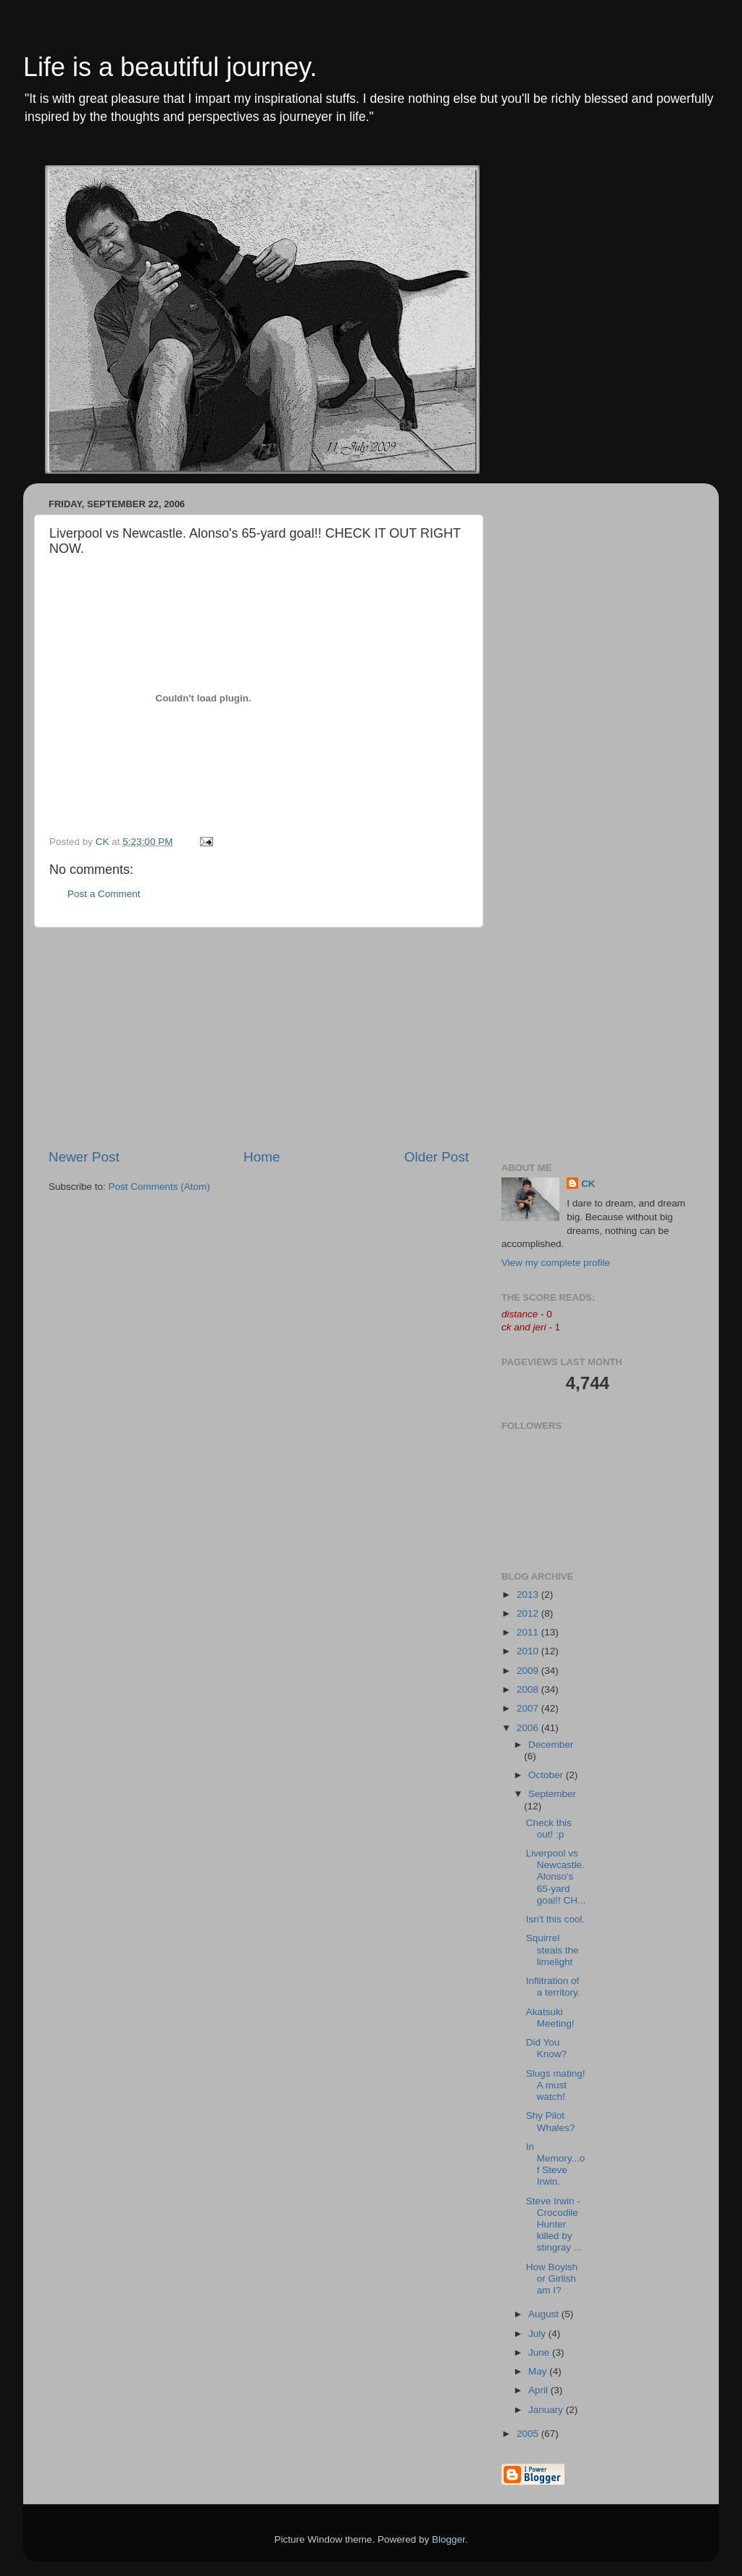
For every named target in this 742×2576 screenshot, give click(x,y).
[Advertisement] (258, 1037)
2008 (529, 1689)
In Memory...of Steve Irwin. (555, 2164)
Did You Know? (546, 2048)
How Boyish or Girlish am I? (552, 2279)
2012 (529, 1613)
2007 (529, 1708)
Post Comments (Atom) (159, 1186)
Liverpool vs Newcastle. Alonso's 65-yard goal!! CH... (556, 1877)
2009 (529, 1670)
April (539, 2390)
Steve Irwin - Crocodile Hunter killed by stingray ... (554, 2225)
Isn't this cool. (555, 1919)
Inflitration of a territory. (553, 1986)
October (547, 1775)
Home (261, 1156)
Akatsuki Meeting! (550, 2017)
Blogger (448, 2539)
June (540, 2352)
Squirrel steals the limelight (552, 1950)
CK (588, 1183)
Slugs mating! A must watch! (555, 2085)
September (552, 1793)
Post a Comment (104, 893)
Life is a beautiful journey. (170, 67)
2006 (529, 1727)
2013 (529, 1594)
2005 (529, 2433)
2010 (529, 1651)
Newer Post (84, 1156)
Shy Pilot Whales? (550, 2121)
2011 (529, 1632)
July (538, 2333)
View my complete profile (555, 1262)
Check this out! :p (549, 1828)
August (545, 2314)
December (550, 1744)
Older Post (436, 1156)
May (538, 2371)
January (547, 2409)
